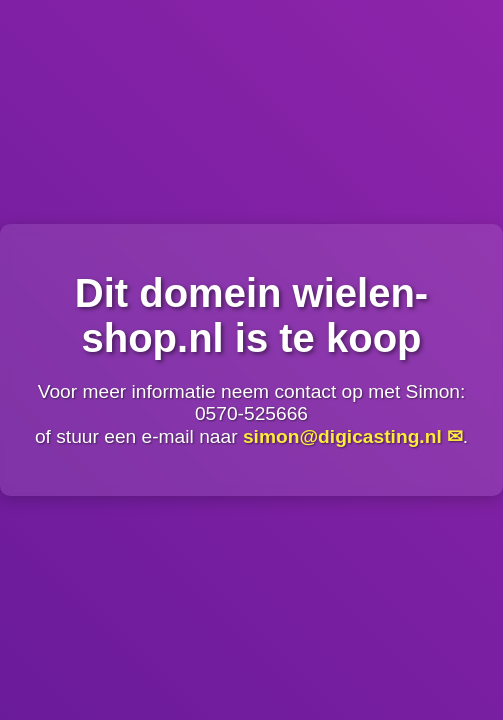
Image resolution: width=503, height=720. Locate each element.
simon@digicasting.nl (342, 436)
